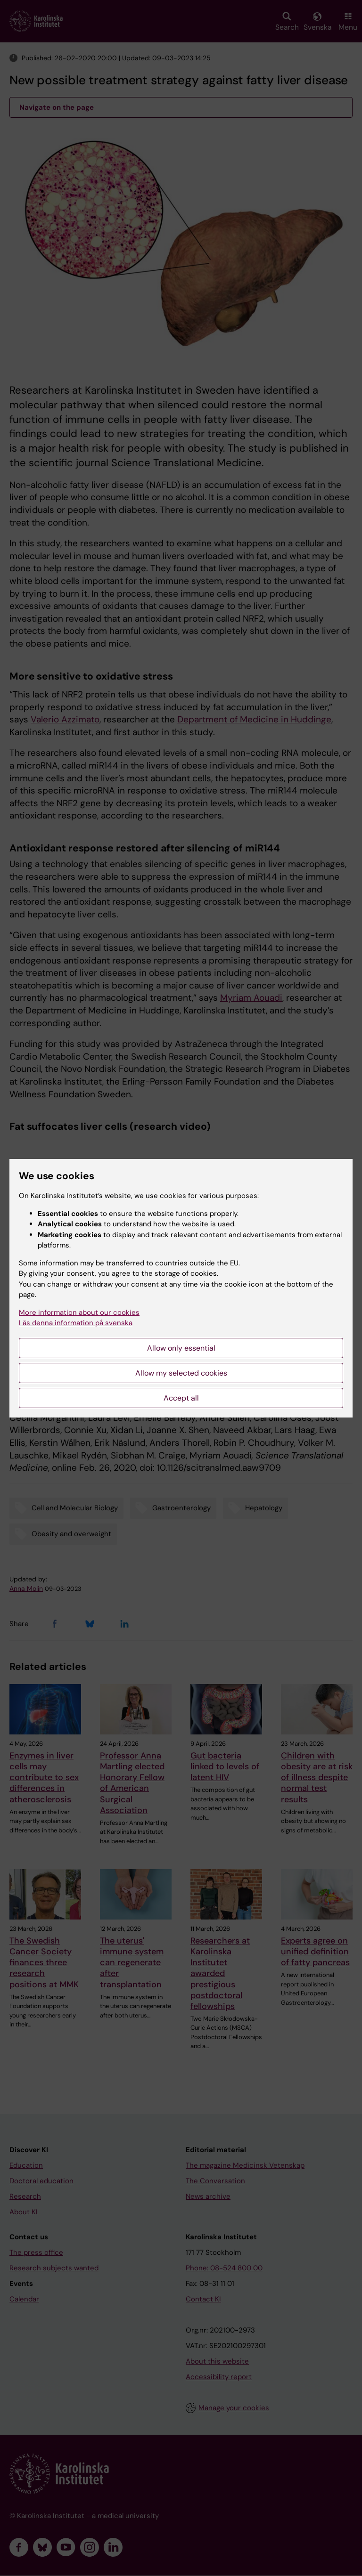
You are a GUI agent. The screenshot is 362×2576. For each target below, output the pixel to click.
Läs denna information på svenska (75, 1323)
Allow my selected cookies (181, 1373)
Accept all (181, 1398)
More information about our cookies (79, 1312)
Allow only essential (181, 1348)
